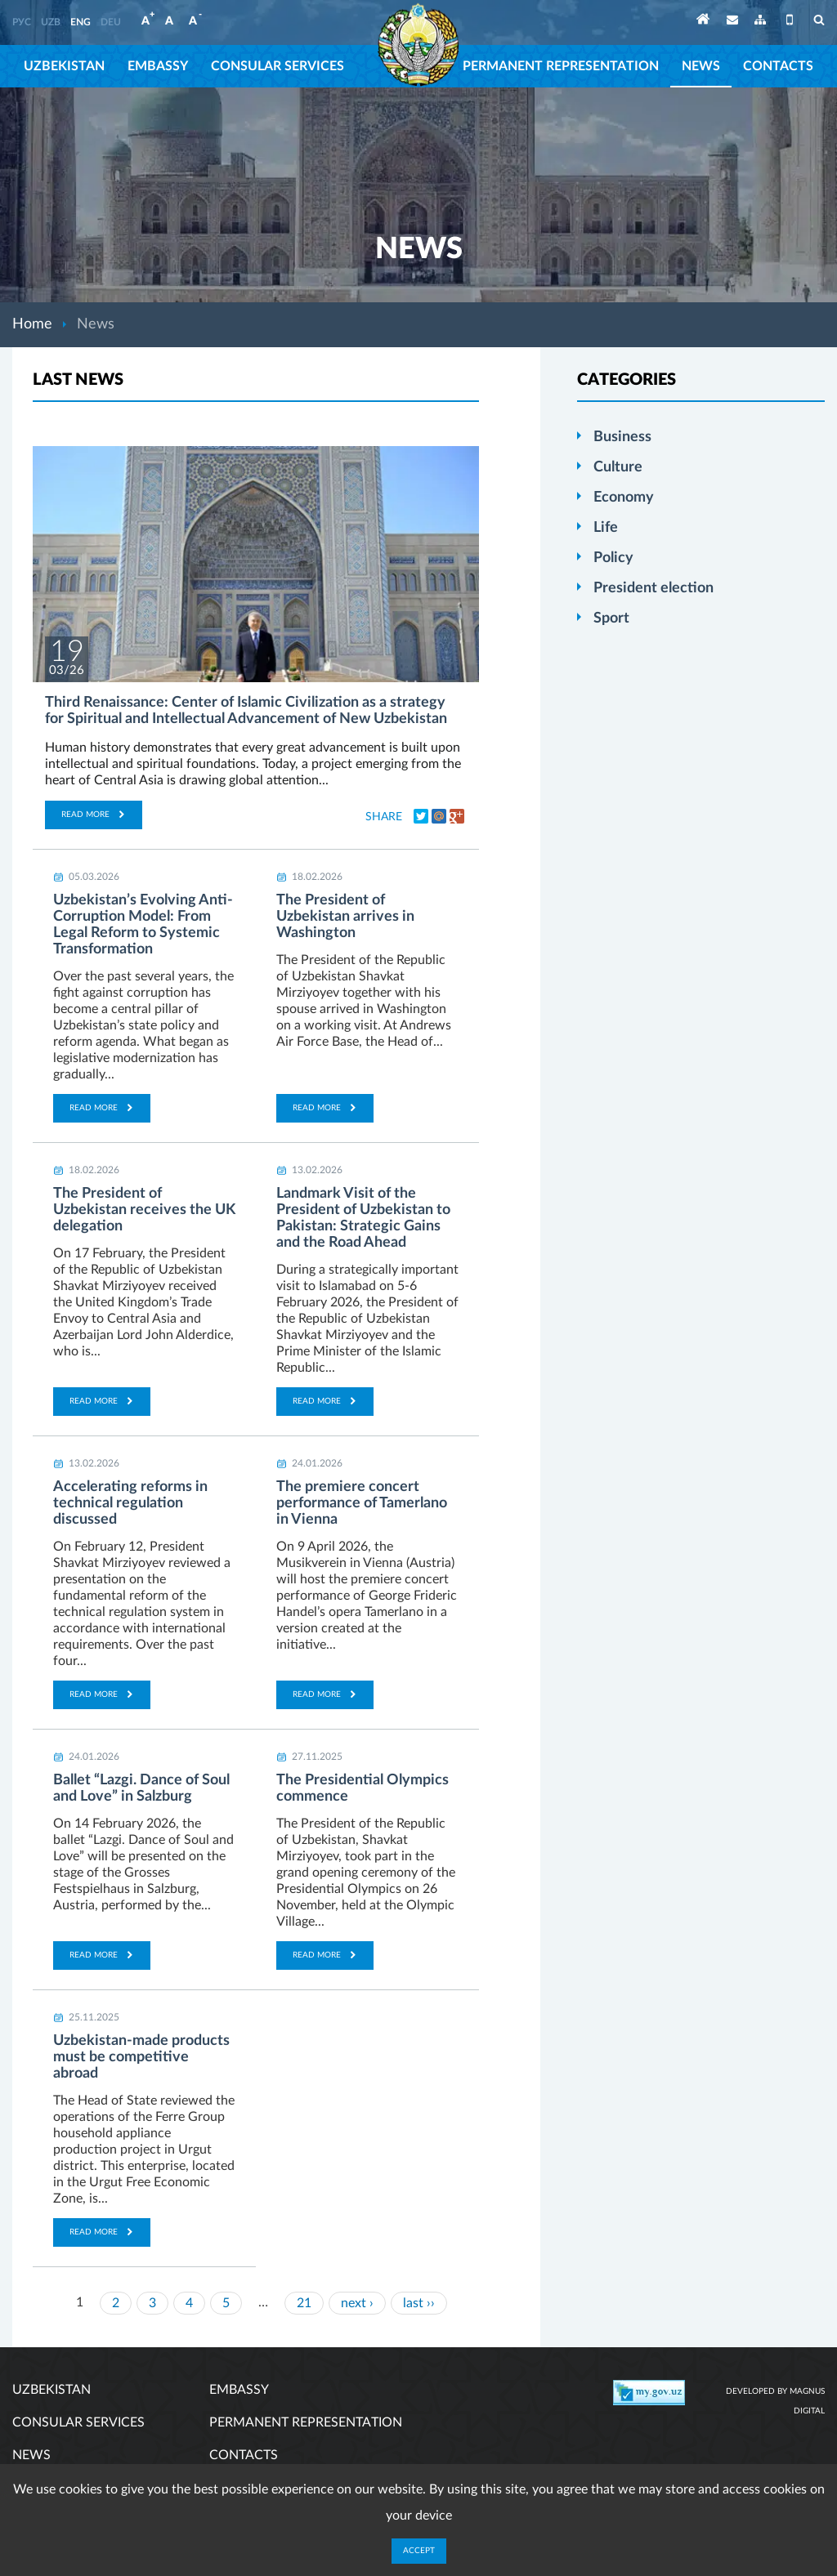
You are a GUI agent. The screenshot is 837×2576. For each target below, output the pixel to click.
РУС (21, 22)
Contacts (778, 66)
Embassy (158, 66)
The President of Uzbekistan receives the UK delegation (144, 1210)
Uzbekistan (64, 66)
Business (622, 437)
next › (357, 2303)
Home (32, 324)
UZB (50, 22)
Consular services (277, 66)
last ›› (419, 2303)
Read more (93, 815)
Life (605, 527)
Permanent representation (561, 66)
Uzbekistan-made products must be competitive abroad (141, 2057)
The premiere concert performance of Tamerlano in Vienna (361, 1503)
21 (304, 2303)
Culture (617, 467)
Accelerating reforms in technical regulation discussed (130, 1503)
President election (653, 588)
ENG (80, 22)
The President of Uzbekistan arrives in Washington (345, 916)
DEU (111, 22)
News (701, 66)
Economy (623, 497)
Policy (613, 558)
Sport (611, 618)
